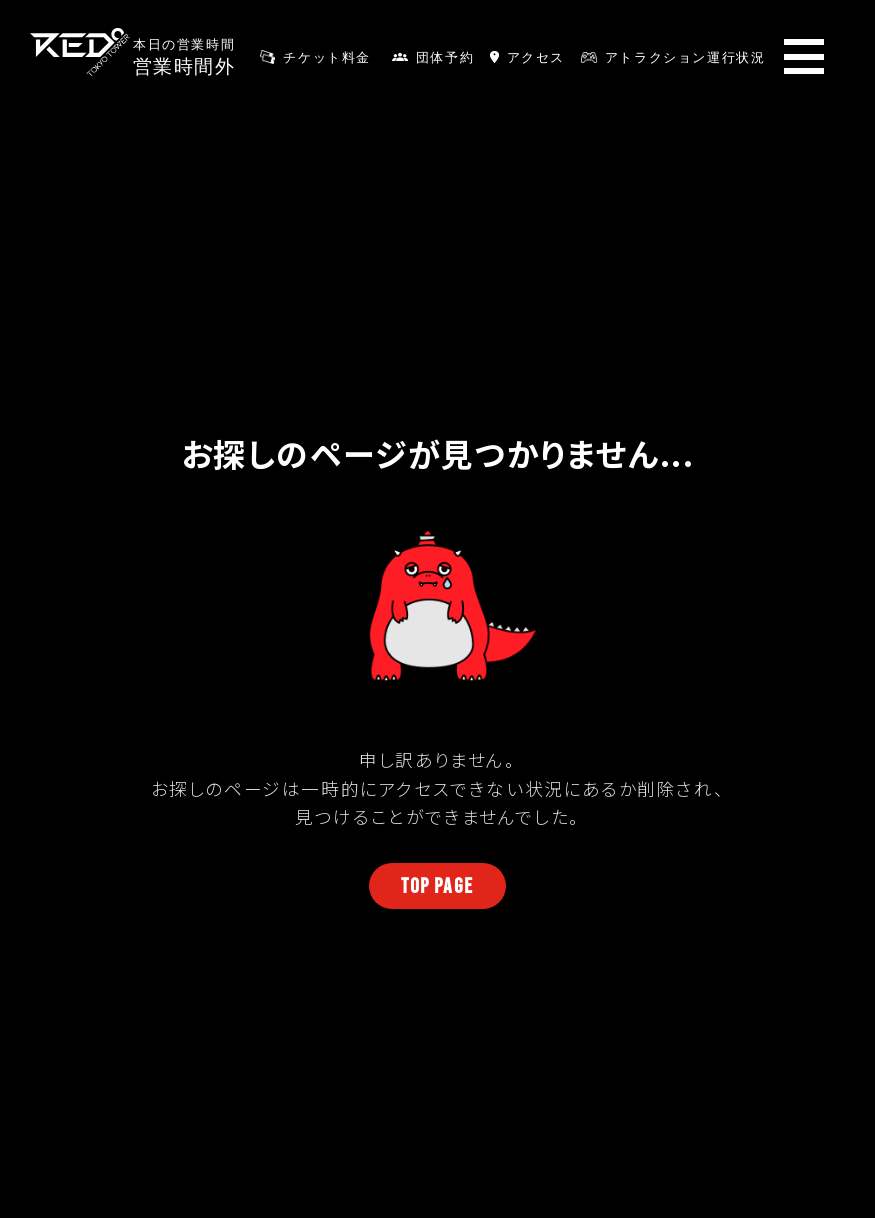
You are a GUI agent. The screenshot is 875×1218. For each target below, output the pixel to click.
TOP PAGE (437, 885)
